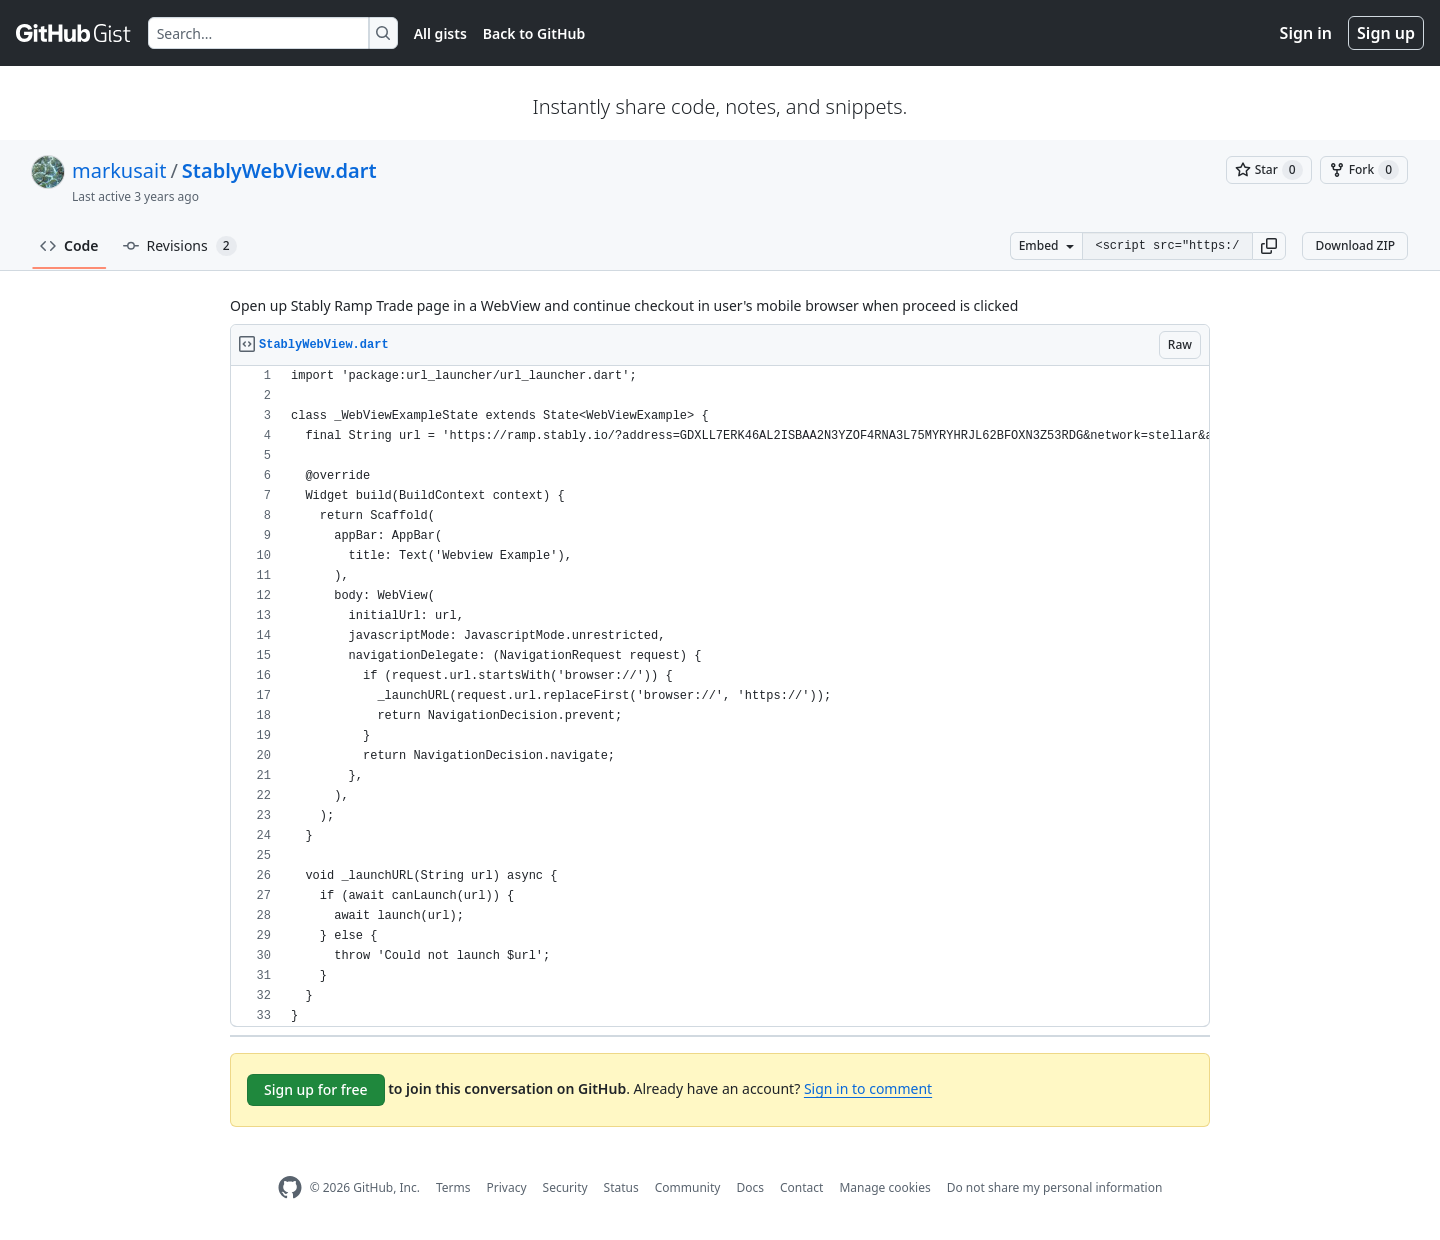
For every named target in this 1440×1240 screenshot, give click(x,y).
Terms (453, 1187)
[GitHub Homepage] (290, 1187)
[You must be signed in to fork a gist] (1364, 170)
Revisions (180, 246)
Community (688, 1187)
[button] (1269, 246)
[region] (720, 696)
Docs (750, 1187)
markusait (119, 170)
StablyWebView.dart (279, 170)
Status (621, 1187)
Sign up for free (316, 1089)
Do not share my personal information (1055, 1187)
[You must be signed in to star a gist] (1269, 170)
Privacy (507, 1187)
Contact (801, 1187)
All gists (440, 33)
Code (69, 245)
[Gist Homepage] (74, 33)
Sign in (1306, 33)
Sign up (1386, 33)
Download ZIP (1355, 245)
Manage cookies (884, 1187)
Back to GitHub (534, 33)
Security (565, 1187)
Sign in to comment (868, 1088)
